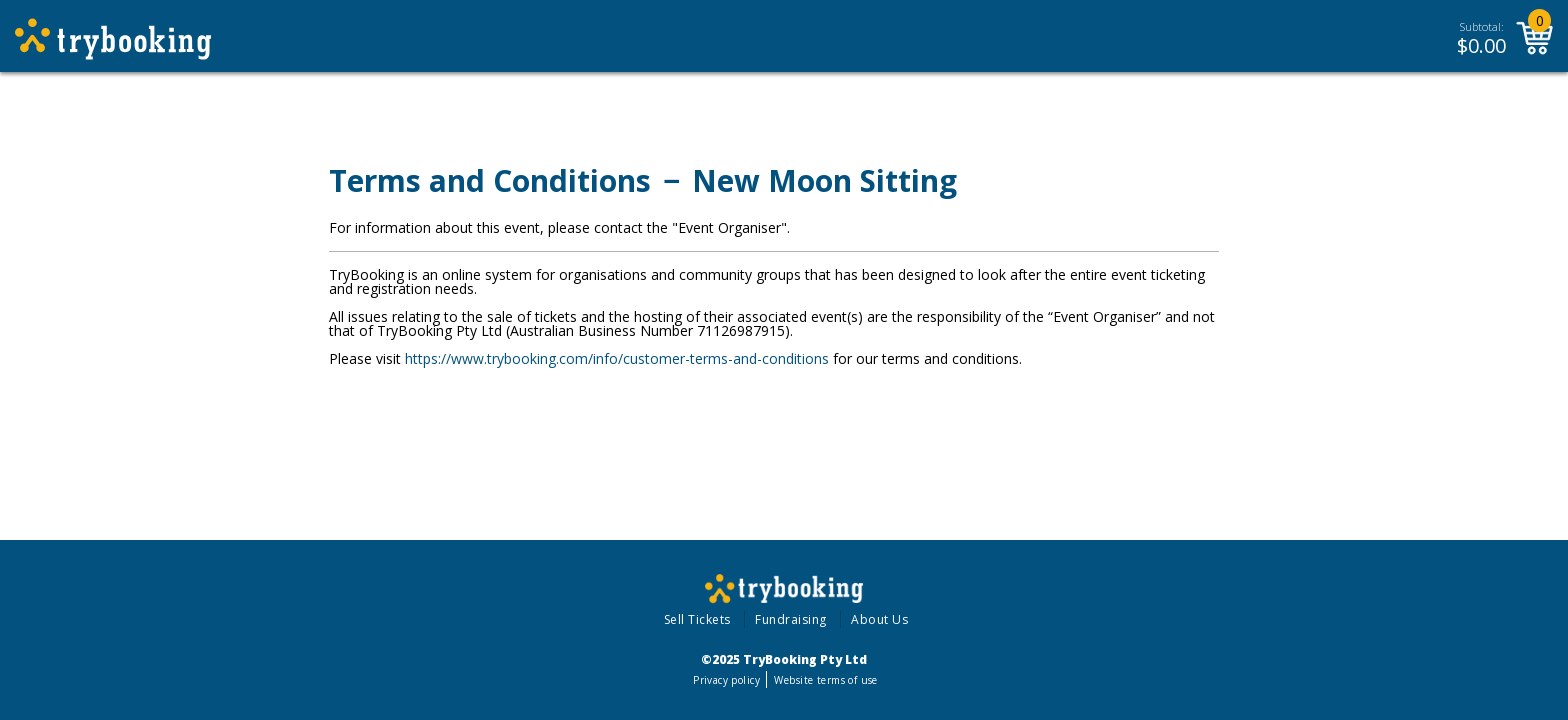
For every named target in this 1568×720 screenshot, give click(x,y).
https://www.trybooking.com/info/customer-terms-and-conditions (617, 358)
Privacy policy (726, 680)
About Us (879, 619)
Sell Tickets (697, 619)
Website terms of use (825, 680)
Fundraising (791, 619)
